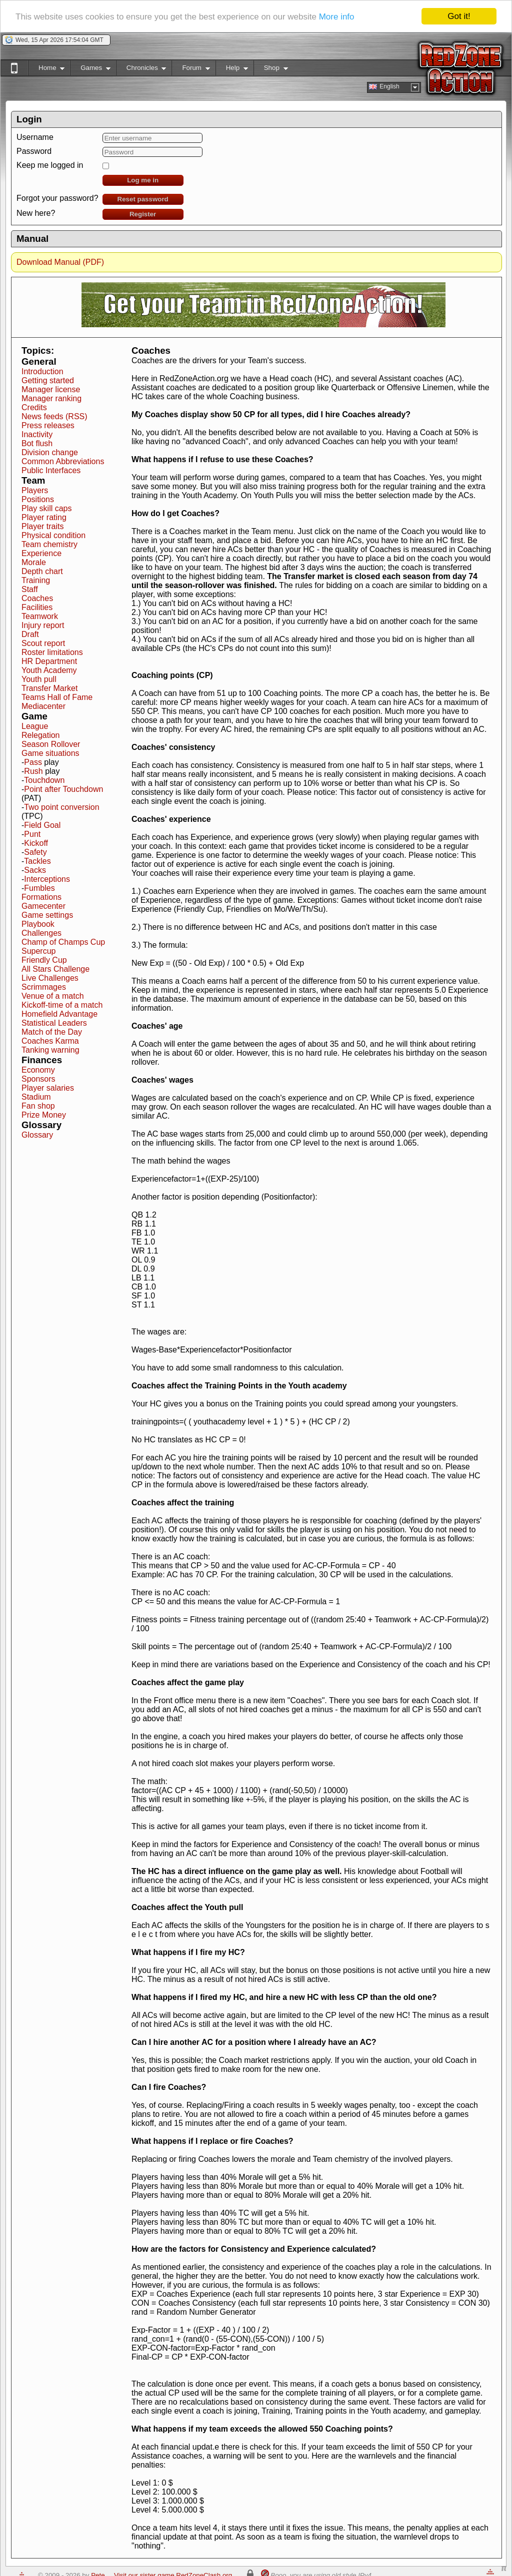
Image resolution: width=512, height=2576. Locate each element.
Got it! (459, 16)
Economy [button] (38, 1070)
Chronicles (141, 69)
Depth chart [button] (42, 571)
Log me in (142, 180)
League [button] (35, 726)
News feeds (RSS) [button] (55, 416)
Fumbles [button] (39, 888)
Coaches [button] (37, 598)
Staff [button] (30, 589)
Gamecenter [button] (44, 906)
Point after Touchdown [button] (63, 789)
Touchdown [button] (44, 780)
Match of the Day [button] (52, 1032)
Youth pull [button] (39, 679)
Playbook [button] (38, 924)
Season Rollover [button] (51, 744)
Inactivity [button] (37, 434)
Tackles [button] (37, 861)
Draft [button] (30, 634)
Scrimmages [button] (44, 987)
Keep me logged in (49, 165)
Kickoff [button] (36, 843)
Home (46, 69)
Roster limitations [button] (52, 652)
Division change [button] (50, 452)
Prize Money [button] (44, 1115)
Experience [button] (42, 553)
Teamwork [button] (40, 616)
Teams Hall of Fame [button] (57, 697)
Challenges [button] (42, 933)
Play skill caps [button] (47, 508)
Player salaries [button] (48, 1088)
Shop (271, 69)
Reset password (143, 199)
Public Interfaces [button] (51, 470)
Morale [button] (34, 562)
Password (34, 151)
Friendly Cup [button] (44, 960)
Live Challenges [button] (50, 978)
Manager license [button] (51, 389)
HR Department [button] (49, 661)
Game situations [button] (51, 753)
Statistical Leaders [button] (54, 1023)
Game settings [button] (47, 915)
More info (336, 16)
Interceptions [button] (47, 879)
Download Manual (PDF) (60, 262)
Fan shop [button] (38, 1106)
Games (90, 69)
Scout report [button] (43, 643)
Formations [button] (42, 897)
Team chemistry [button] (50, 544)
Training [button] (36, 580)
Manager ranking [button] (52, 398)
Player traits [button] (43, 526)
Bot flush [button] (37, 443)
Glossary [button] (37, 1135)
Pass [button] (33, 762)
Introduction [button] (43, 371)
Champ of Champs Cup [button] (63, 942)
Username (35, 137)
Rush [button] (33, 771)
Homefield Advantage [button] (60, 1014)
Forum (191, 69)
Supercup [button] (39, 951)
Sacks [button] (35, 870)
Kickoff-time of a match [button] (62, 1005)
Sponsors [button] (39, 1079)
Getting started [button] (48, 380)
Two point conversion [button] (61, 807)
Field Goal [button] (42, 825)
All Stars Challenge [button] (56, 969)
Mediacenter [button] (44, 706)
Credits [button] (34, 407)
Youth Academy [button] (49, 670)
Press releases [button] (48, 425)
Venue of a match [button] (53, 996)
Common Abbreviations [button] (63, 461)
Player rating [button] (44, 517)
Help (232, 69)
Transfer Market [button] (50, 688)
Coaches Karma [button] (50, 1041)
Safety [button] (35, 852)
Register (143, 214)
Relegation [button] (41, 735)
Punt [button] (32, 834)
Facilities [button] (37, 607)
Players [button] (35, 490)
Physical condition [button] (54, 535)
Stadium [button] (36, 1097)
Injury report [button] (43, 625)
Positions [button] (38, 499)
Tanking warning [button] (51, 1050)
